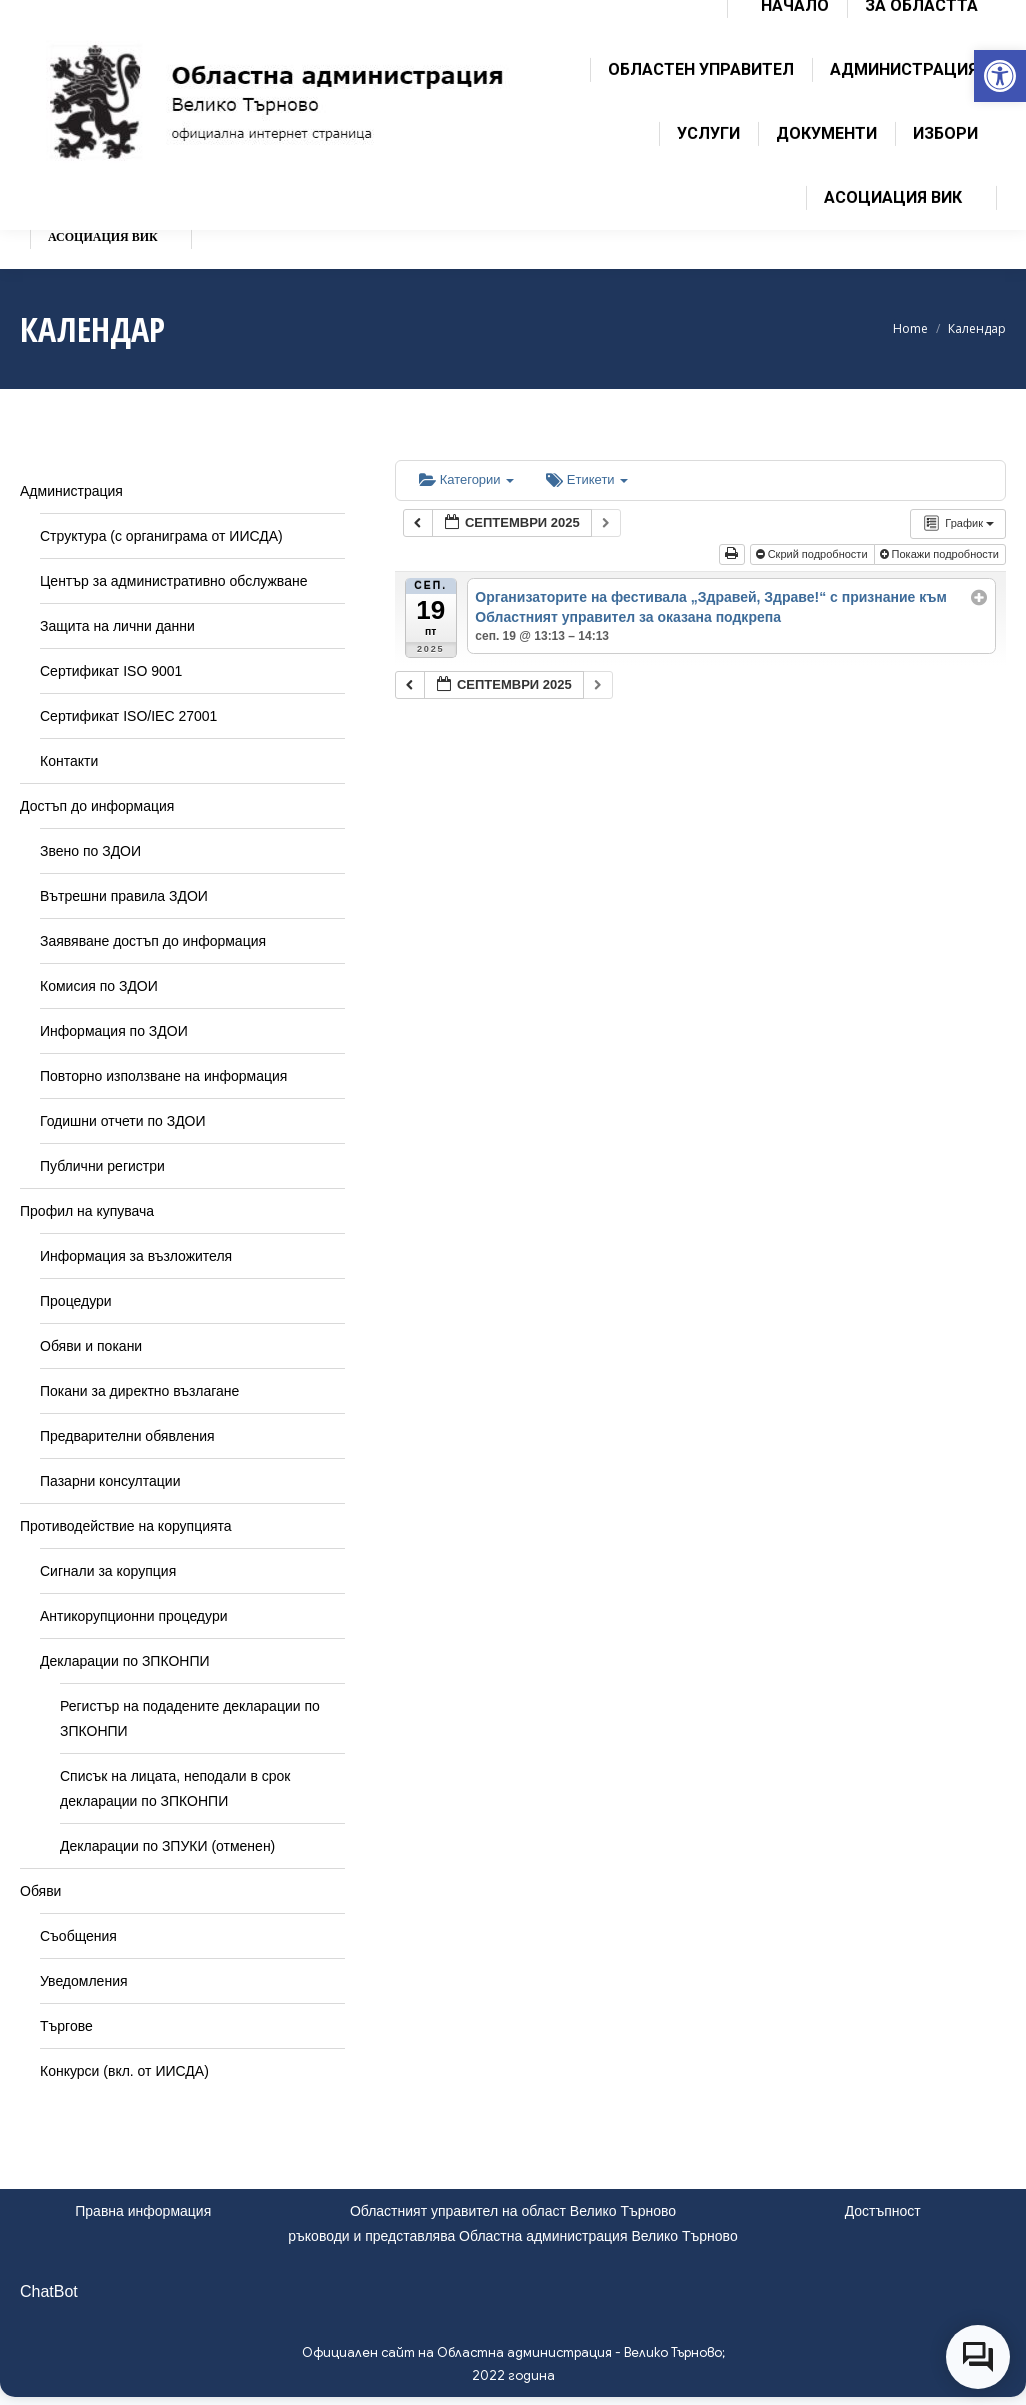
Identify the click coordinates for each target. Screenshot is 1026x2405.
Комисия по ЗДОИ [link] (99, 986)
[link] (1000, 76)
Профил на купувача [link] (87, 1211)
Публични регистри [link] (102, 1166)
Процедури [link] (76, 1301)
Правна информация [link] (143, 2211)
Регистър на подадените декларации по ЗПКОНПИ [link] (190, 1718)
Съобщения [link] (78, 1936)
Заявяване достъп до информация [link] (153, 941)
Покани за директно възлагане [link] (139, 1391)
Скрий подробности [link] (813, 554)
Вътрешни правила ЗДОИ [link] (124, 896)
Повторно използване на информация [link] (163, 1076)
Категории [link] (466, 479)
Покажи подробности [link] (941, 554)
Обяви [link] (40, 1891)
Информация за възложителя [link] (136, 1256)
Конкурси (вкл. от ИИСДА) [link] (124, 2071)
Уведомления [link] (84, 1981)
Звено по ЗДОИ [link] (90, 851)
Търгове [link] (66, 2026)
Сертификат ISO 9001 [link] (111, 671)
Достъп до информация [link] (97, 806)
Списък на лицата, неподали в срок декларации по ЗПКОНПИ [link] (175, 1788)
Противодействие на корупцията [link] (126, 1526)
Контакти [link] (69, 761)
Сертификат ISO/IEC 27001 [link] (128, 716)
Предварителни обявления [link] (127, 1436)
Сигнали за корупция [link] (108, 1571)
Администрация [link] (71, 491)
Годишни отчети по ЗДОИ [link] (123, 1121)
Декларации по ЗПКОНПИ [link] (125, 1661)
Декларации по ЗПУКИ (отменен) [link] (167, 1846)
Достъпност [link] (883, 2211)
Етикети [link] (587, 479)
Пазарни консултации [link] (110, 1481)
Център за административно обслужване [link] (173, 581)
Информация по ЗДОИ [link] (114, 1031)
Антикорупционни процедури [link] (134, 1616)
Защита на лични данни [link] (117, 626)
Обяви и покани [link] (91, 1346)
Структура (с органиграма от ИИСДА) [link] (161, 536)
